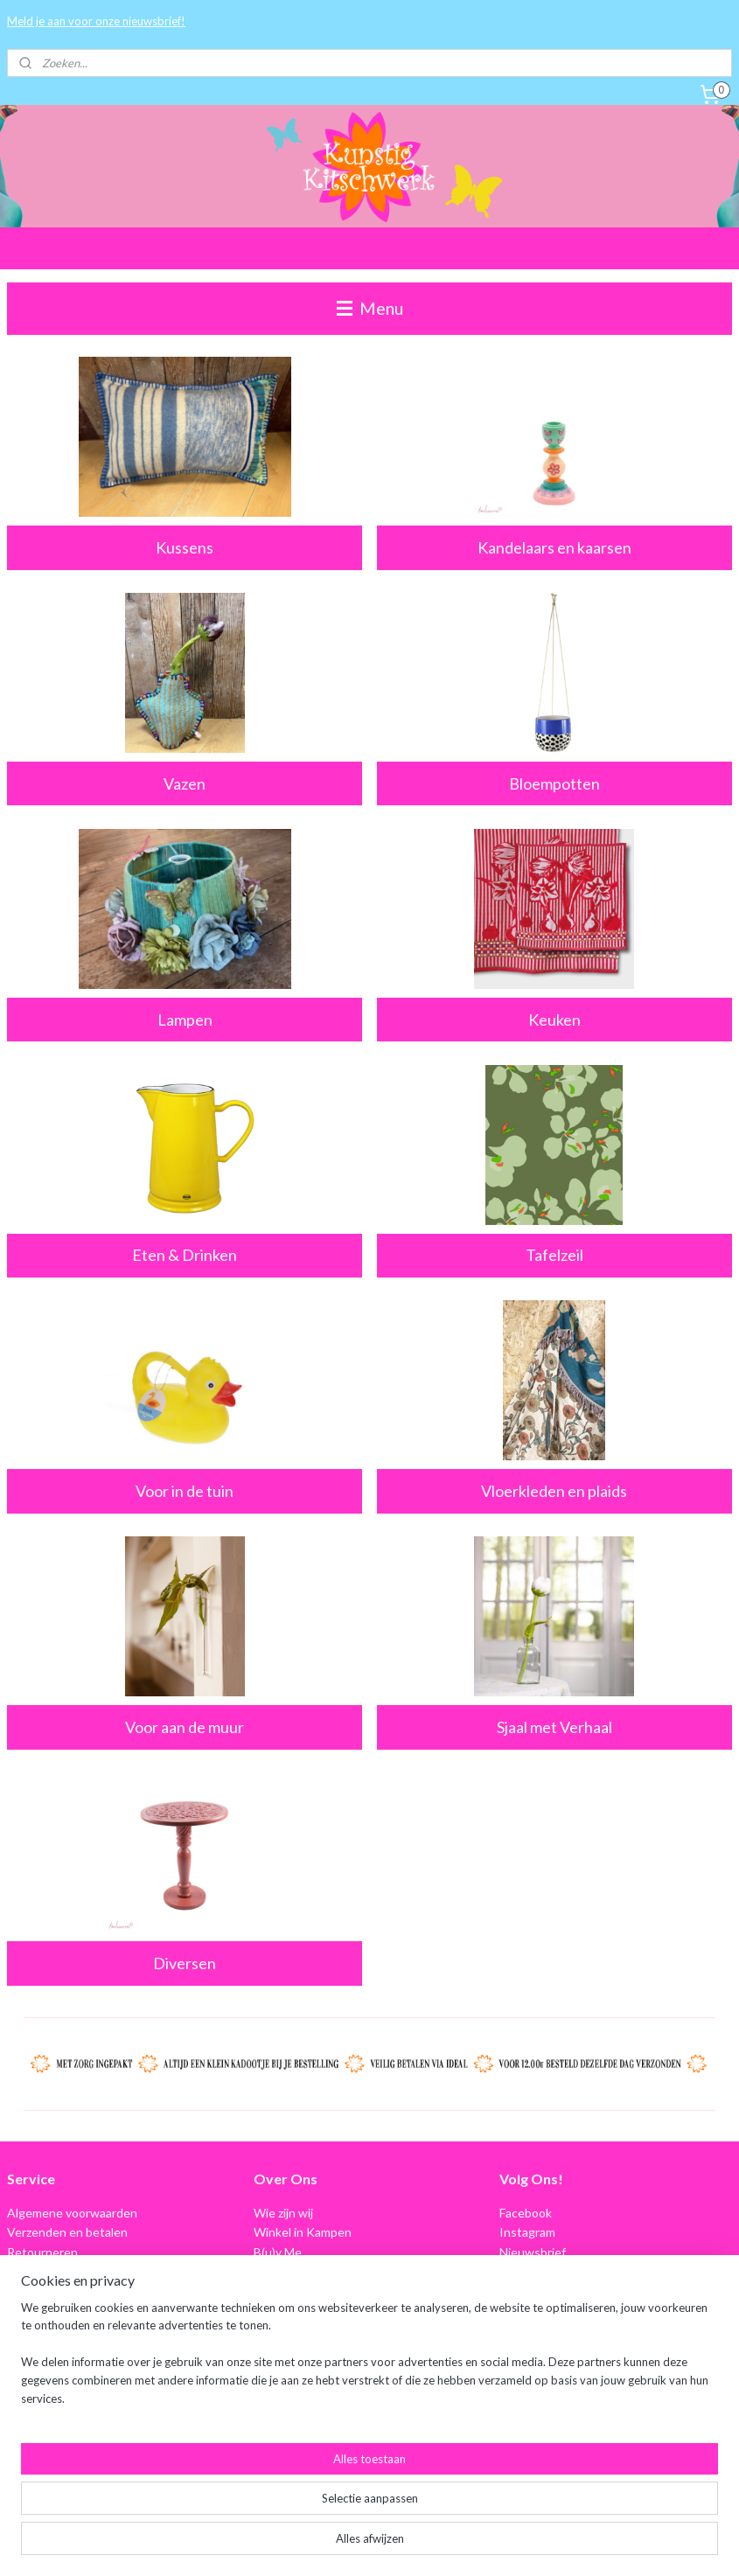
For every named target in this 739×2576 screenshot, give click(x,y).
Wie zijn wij (283, 2212)
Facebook (525, 2212)
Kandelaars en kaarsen (554, 547)
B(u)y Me (278, 2252)
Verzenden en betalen (67, 2231)
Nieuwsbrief (532, 2252)
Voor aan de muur (184, 1727)
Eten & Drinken (184, 1254)
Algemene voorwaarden (72, 2212)
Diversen (184, 1963)
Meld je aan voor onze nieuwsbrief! (96, 21)
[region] (254, 2493)
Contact (276, 2271)
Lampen (185, 1018)
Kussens (184, 547)
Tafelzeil (554, 1254)
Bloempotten (554, 783)
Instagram (527, 2231)
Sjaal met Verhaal (554, 1727)
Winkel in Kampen (303, 2231)
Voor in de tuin (185, 1490)
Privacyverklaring (53, 2271)
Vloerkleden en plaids (554, 1490)
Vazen (185, 783)
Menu (370, 308)
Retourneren (42, 2252)
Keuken (554, 1018)
